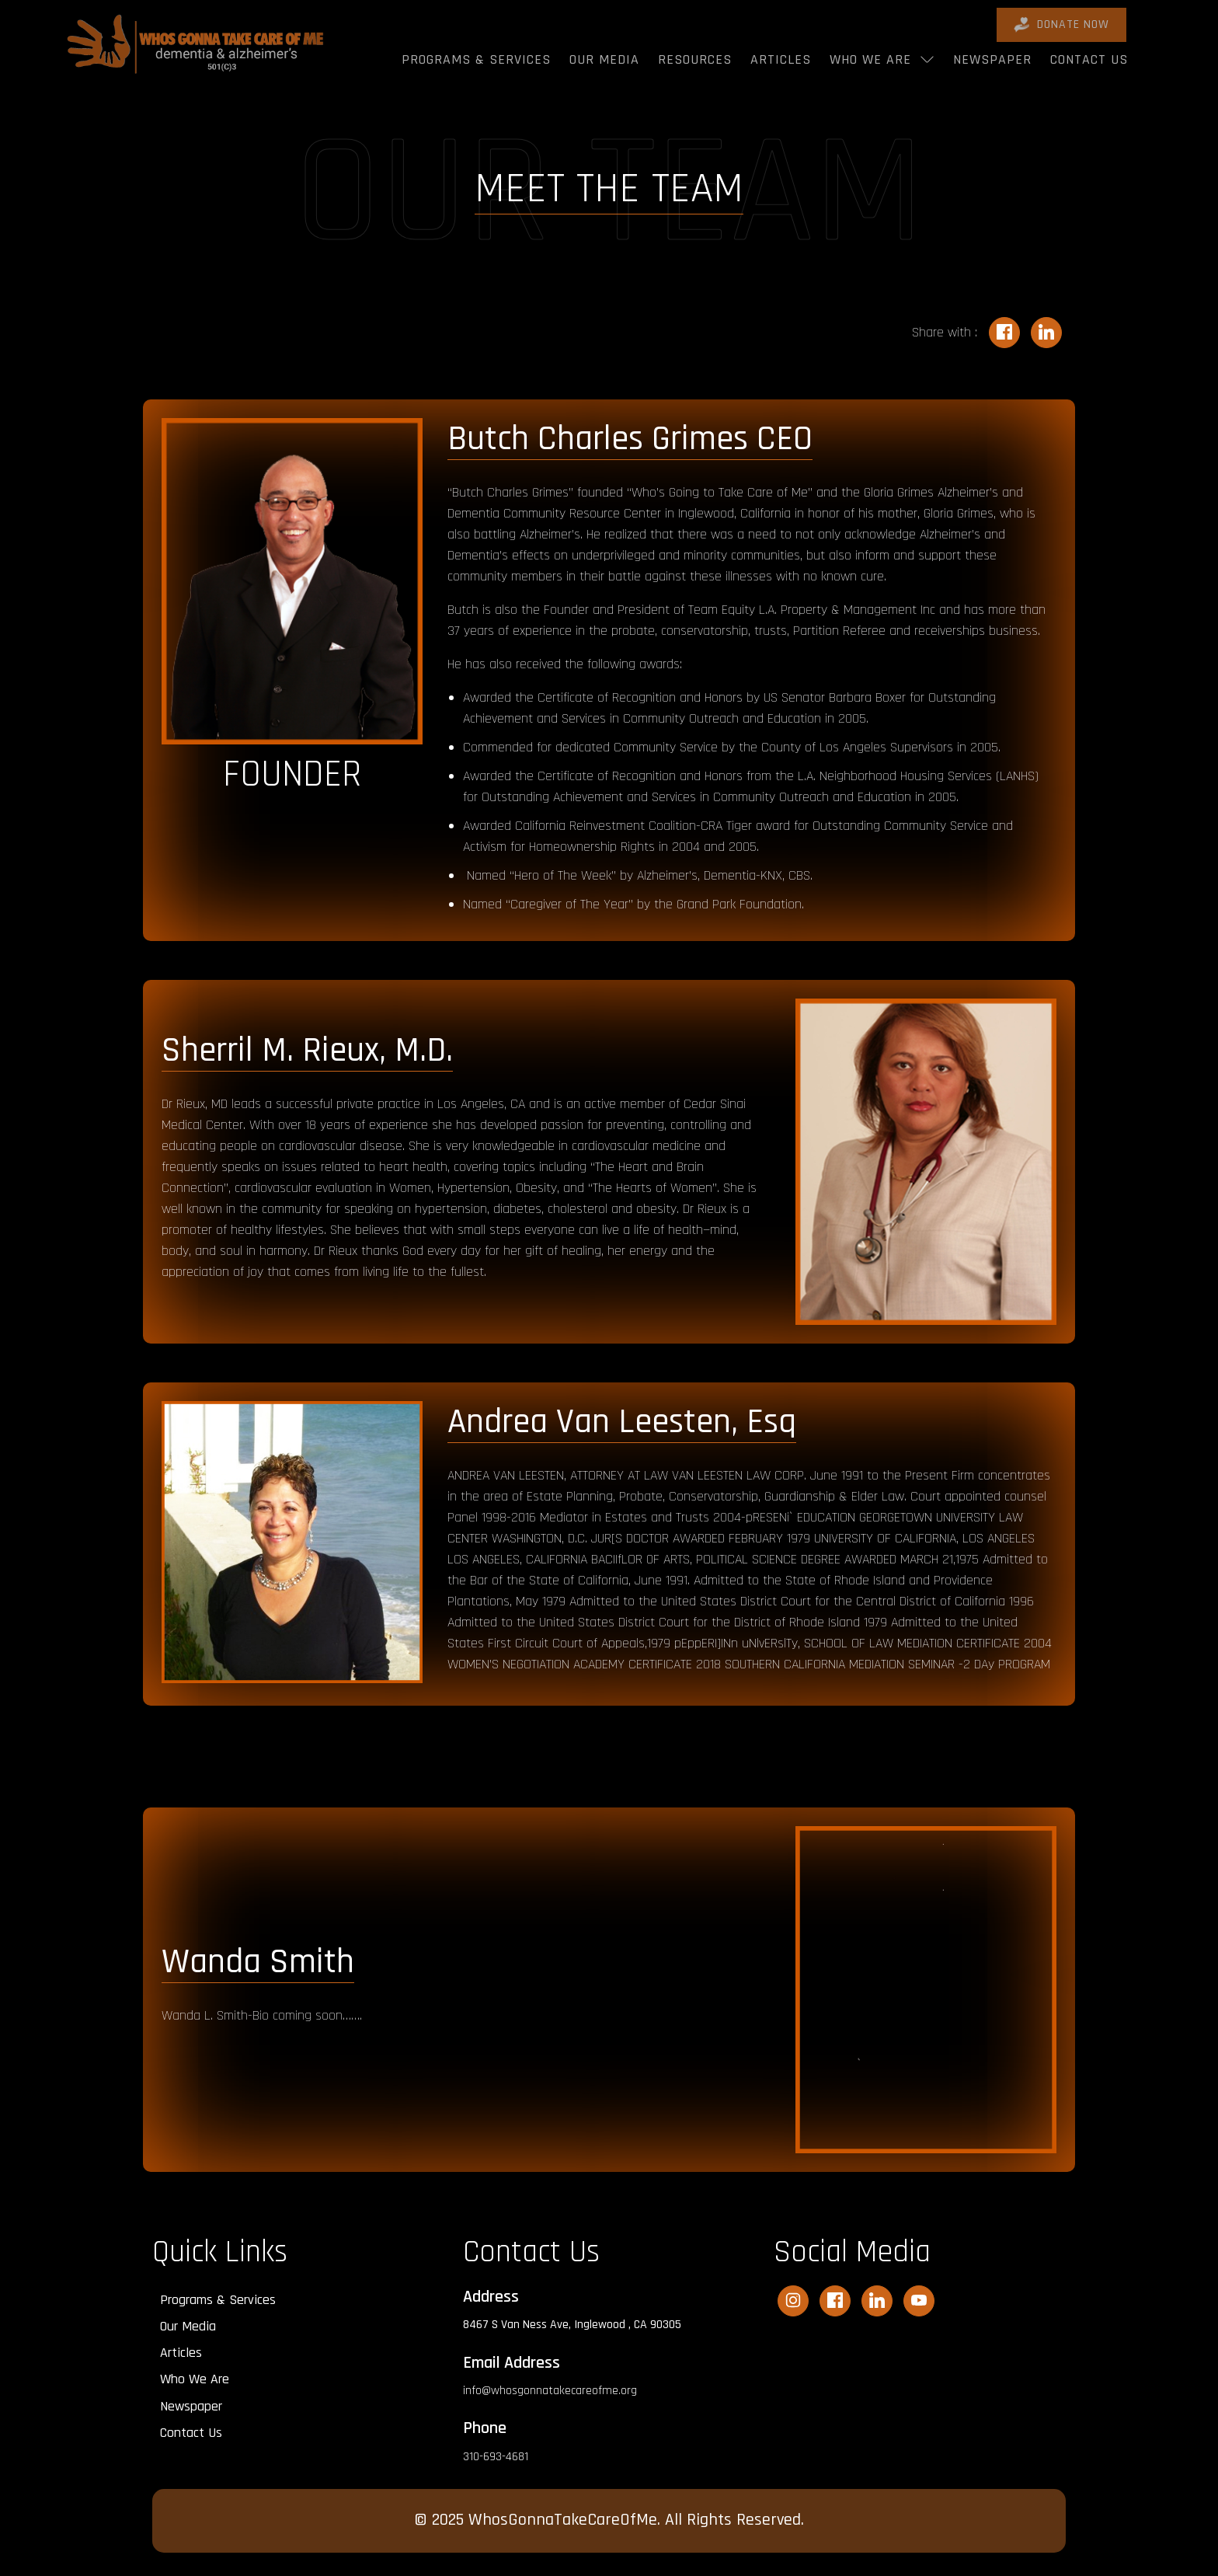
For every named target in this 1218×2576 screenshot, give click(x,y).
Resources (695, 59)
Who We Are (870, 59)
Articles (780, 59)
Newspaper (992, 59)
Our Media (604, 59)
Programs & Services (476, 59)
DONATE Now (1061, 24)
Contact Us (1089, 59)
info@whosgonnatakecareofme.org (550, 2391)
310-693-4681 (495, 2457)
